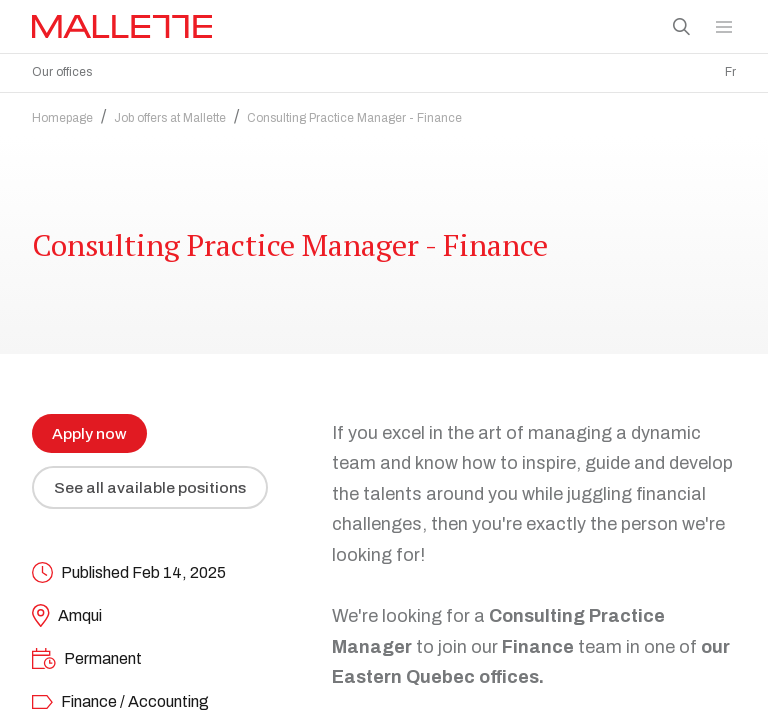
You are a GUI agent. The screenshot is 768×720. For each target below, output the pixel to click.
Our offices (62, 72)
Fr (730, 72)
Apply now (89, 428)
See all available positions (151, 482)
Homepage (62, 113)
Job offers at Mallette (170, 113)
